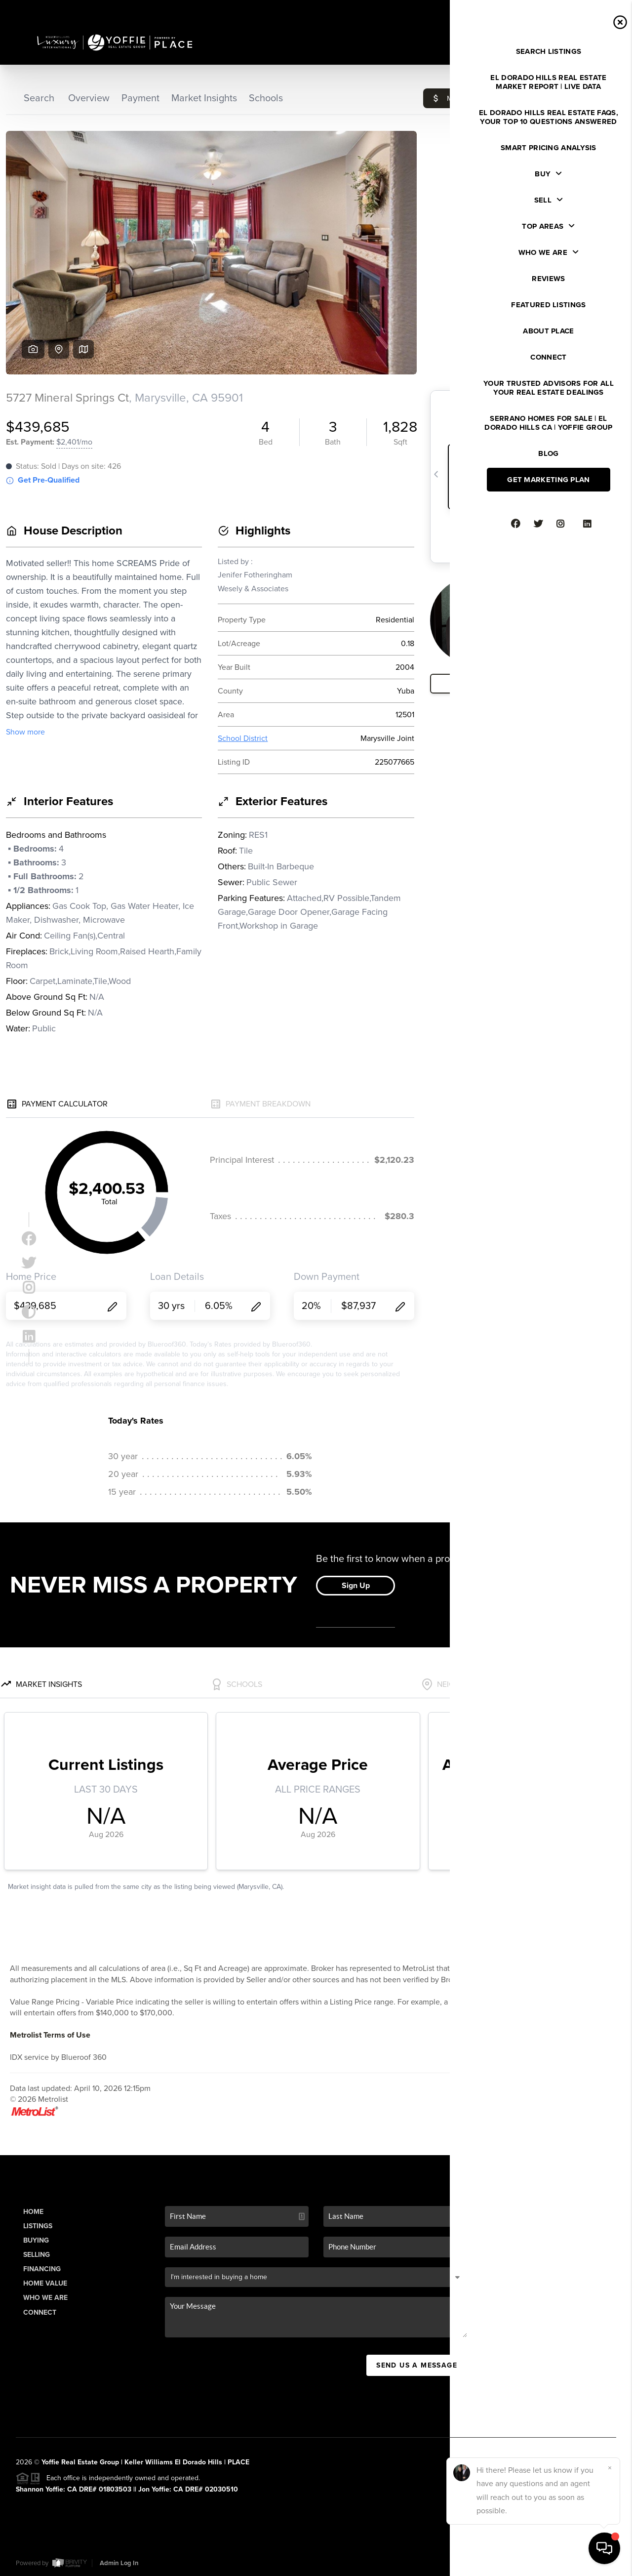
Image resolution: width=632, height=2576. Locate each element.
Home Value (45, 2283)
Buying (36, 2240)
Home (33, 2212)
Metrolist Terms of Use (50, 2035)
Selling (36, 2254)
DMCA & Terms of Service (543, 2563)
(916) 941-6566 (556, 2404)
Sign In (593, 10)
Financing (42, 2269)
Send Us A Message (416, 2365)
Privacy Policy (474, 2563)
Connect (39, 2312)
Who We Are (45, 2297)
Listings (37, 2226)
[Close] (610, 2468)
